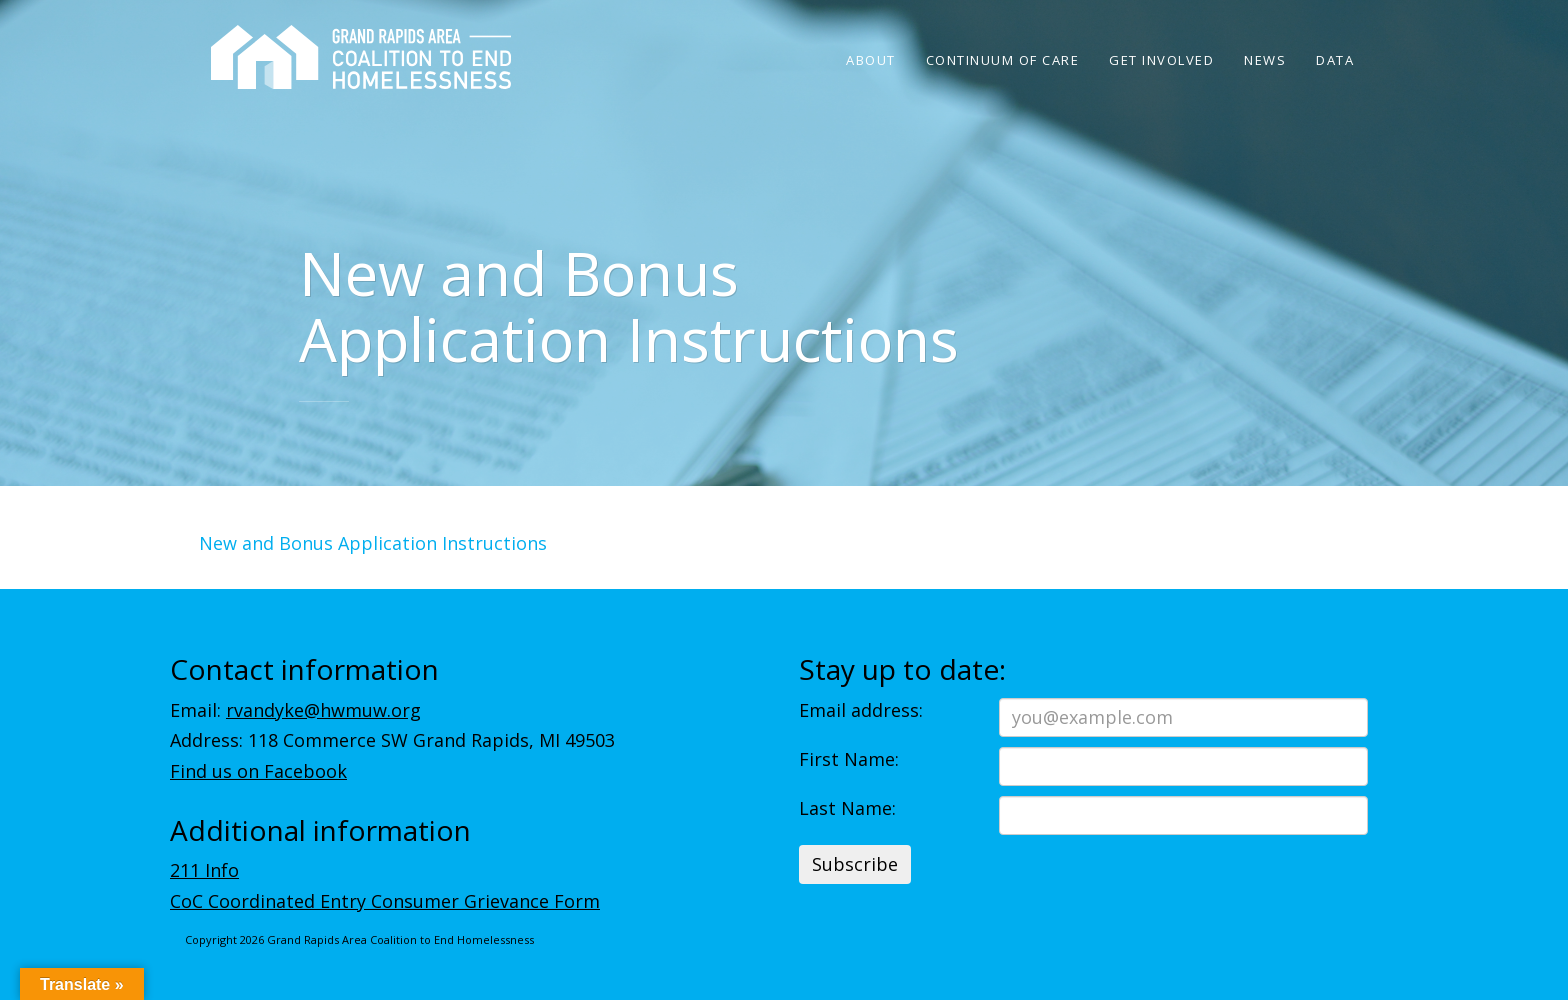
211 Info (204, 870)
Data (1335, 60)
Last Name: (847, 808)
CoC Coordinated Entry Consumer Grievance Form (385, 901)
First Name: (849, 759)
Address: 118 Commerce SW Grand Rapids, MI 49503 (392, 740)
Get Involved (1161, 60)
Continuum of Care (1003, 60)
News (1265, 60)
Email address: (861, 710)
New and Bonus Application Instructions (373, 543)
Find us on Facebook (258, 771)
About (871, 60)
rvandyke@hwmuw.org (323, 710)
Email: (295, 710)
